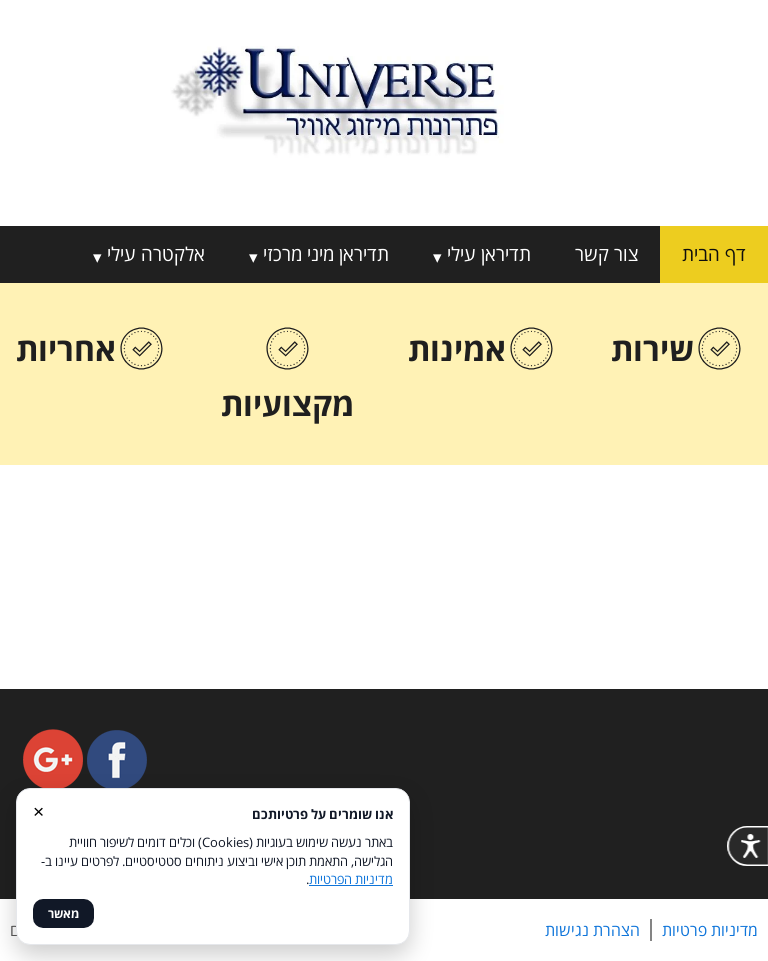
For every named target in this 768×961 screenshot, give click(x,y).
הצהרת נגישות (592, 930)
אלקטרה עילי (156, 254)
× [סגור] (38, 810)
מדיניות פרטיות (710, 930)
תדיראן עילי (489, 254)
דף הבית (714, 254)
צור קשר (606, 254)
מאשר (63, 913)
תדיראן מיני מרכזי (326, 254)
